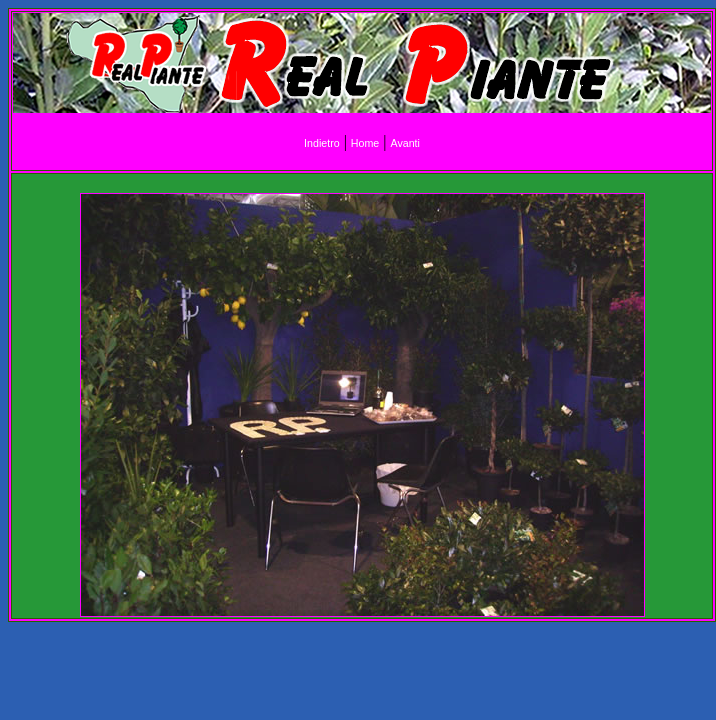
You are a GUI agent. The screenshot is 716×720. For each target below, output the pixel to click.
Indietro (322, 143)
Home (365, 143)
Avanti (404, 143)
